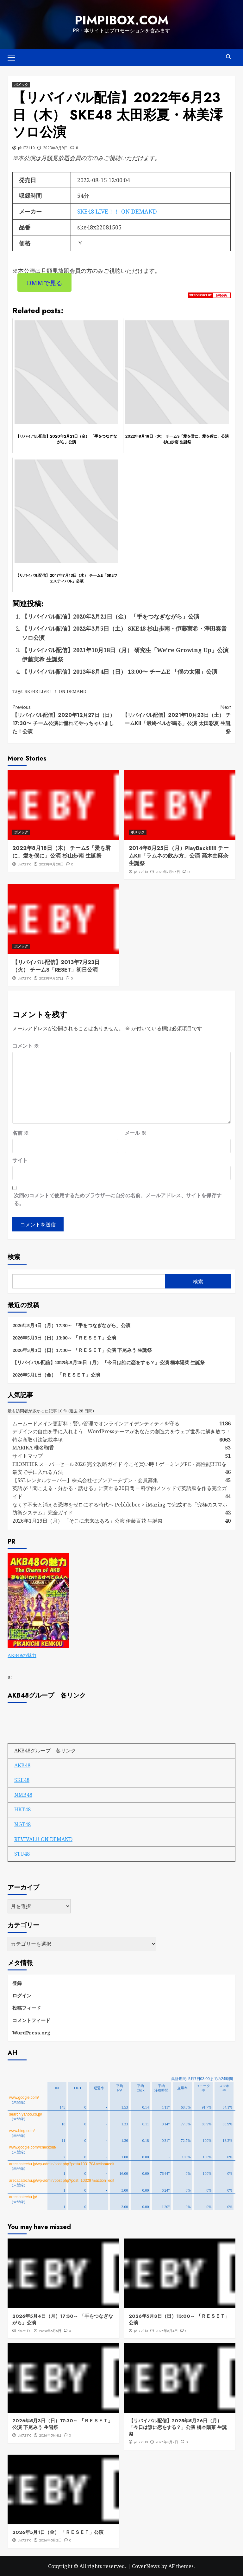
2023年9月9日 (55, 147)
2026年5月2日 (166, 2441)
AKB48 (22, 1764)
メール (135, 1132)
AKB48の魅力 (22, 1655)
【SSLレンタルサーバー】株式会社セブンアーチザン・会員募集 (85, 1479)
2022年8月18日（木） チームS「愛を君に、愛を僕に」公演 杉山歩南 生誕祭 (61, 851)
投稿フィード (26, 2007)
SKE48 (21, 1779)
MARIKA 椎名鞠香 (33, 1447)
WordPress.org (31, 2032)
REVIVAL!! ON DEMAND (43, 1838)
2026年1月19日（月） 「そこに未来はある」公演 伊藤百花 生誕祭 (87, 1520)
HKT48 (22, 1809)
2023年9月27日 (51, 977)
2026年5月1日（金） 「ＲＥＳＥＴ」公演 (56, 1374)
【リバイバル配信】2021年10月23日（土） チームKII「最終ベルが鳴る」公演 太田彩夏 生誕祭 (176, 719)
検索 (14, 1256)
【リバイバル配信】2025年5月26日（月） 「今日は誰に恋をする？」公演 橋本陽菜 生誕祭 (108, 1362)
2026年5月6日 (50, 2330)
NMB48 (23, 1794)
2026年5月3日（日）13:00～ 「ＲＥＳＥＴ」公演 (64, 1337)
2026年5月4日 (166, 2330)
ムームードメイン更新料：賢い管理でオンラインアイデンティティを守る (95, 1422)
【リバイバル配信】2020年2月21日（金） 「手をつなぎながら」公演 (110, 616)
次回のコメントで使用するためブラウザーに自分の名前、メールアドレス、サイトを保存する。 (117, 1198)
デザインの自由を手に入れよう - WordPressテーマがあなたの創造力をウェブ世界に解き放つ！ (124, 1431)
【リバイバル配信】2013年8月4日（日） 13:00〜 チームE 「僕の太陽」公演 (119, 671)
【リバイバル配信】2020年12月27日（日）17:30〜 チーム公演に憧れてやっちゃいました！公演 (67, 719)
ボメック (21, 84)
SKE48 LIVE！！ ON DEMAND (117, 211)
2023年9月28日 (51, 863)
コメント (25, 1045)
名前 (20, 1132)
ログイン (21, 1995)
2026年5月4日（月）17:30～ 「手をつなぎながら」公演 (71, 1324)
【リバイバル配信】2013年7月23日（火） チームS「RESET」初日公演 (56, 965)
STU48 (22, 1853)
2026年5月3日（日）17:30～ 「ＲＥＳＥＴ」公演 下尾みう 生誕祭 (82, 1349)
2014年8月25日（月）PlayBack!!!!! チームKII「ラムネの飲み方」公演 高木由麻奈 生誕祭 (179, 855)
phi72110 (26, 147)
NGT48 (22, 1823)
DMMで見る (44, 282)
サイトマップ (27, 1455)
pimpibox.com (121, 20)
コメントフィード (31, 2019)
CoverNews (146, 2565)
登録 (17, 1982)
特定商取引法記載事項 (37, 1439)
